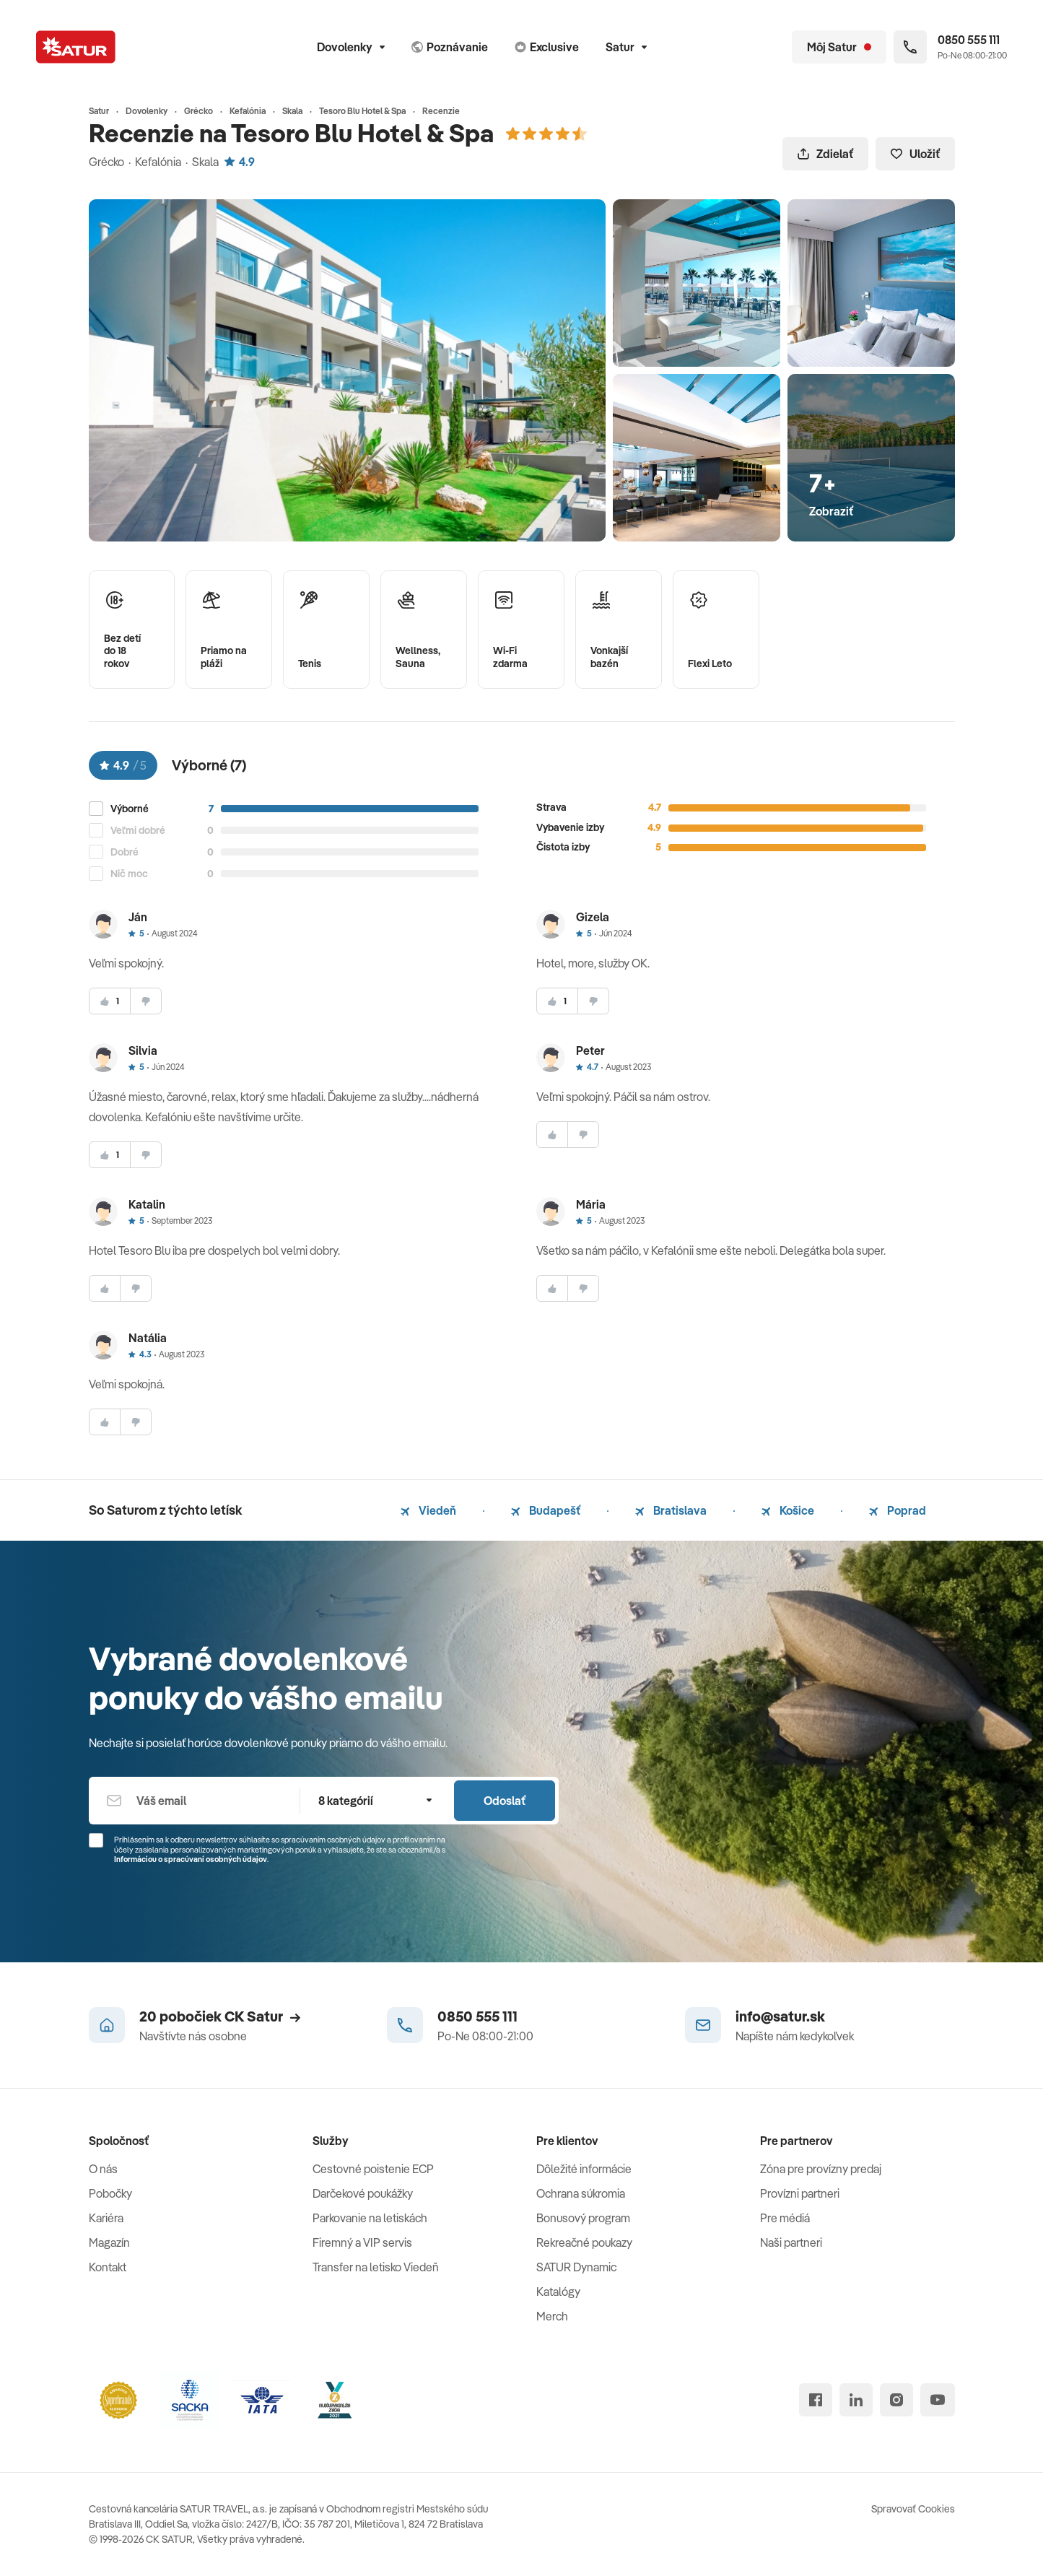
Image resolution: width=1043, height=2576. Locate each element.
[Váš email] (194, 1800)
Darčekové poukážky (363, 2193)
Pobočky (110, 2193)
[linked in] (856, 2399)
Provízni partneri (799, 2193)
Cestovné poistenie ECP (373, 2169)
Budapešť (545, 1510)
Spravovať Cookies (913, 2508)
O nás (103, 2169)
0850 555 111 (477, 2016)
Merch (552, 2316)
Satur (626, 47)
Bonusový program (583, 2218)
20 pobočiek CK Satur (219, 2016)
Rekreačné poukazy (584, 2242)
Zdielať (825, 154)
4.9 (239, 162)
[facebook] (815, 2399)
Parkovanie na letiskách (370, 2218)
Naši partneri (791, 2242)
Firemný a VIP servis (362, 2242)
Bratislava (671, 1510)
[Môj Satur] (839, 47)
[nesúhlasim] (146, 1001)
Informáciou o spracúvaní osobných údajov (190, 1859)
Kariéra (106, 2218)
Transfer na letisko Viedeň (376, 2267)
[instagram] (896, 2399)
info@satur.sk (780, 2016)
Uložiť (915, 154)
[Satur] (75, 47)
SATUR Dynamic (576, 2267)
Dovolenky (351, 47)
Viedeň (428, 1510)
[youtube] (937, 2399)
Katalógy (558, 2291)
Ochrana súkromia (580, 2193)
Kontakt (107, 2267)
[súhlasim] (110, 1001)
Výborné (129, 809)
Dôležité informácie (584, 2169)
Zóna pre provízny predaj (820, 2169)
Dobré (124, 852)
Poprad (897, 1510)
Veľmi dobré (137, 830)
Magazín (109, 2242)
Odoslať (504, 1800)
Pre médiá (785, 2218)
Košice (787, 1510)
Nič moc (129, 874)
